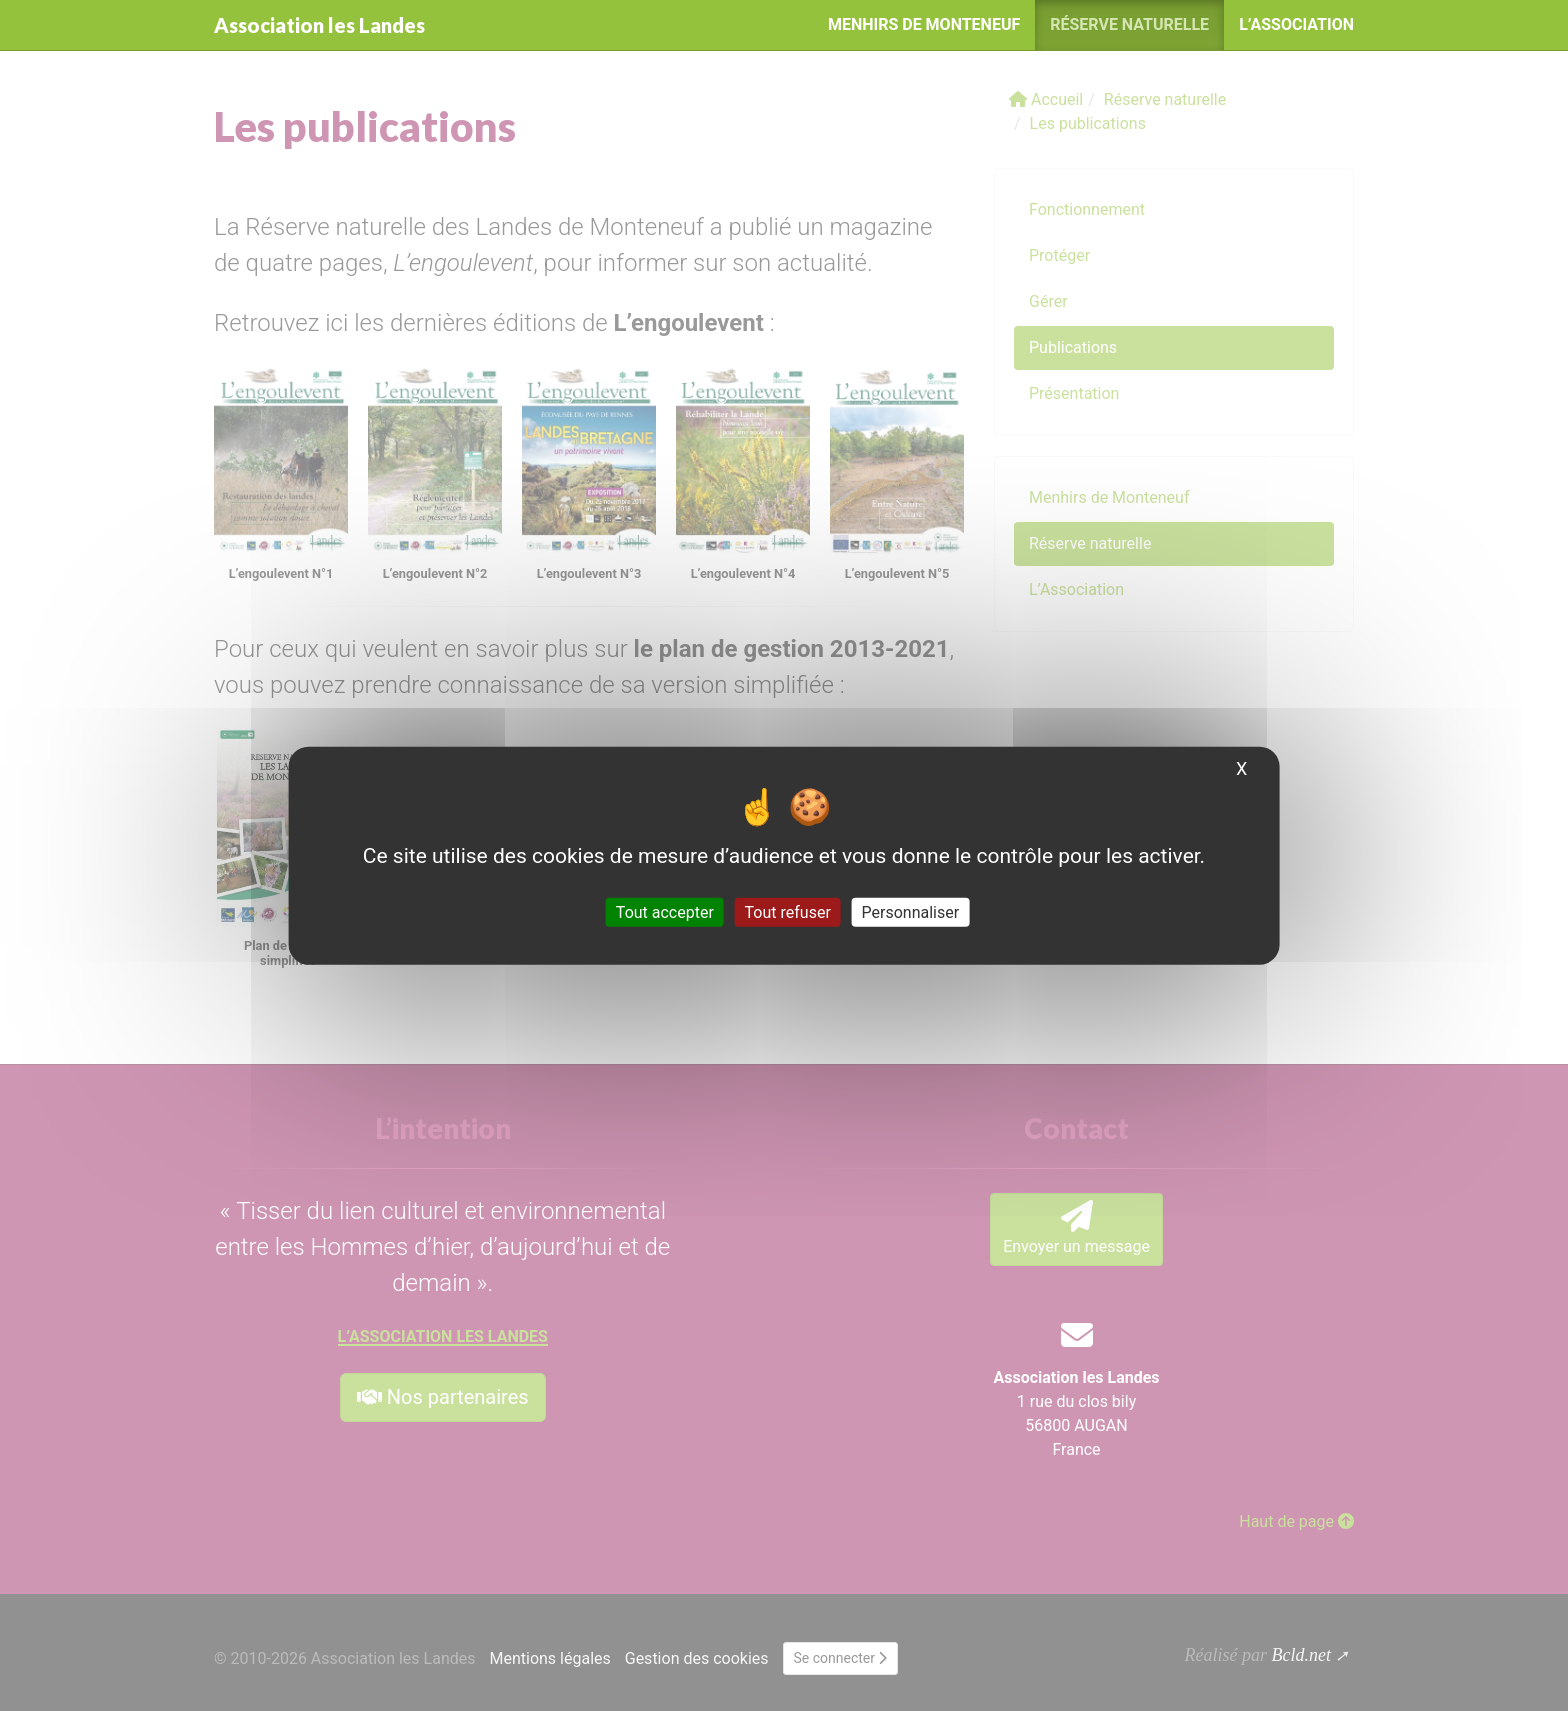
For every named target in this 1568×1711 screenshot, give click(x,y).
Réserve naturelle (1129, 24)
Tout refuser (788, 912)
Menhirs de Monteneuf (924, 24)
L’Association (1296, 24)
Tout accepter (665, 912)
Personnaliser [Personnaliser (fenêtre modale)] (911, 912)
